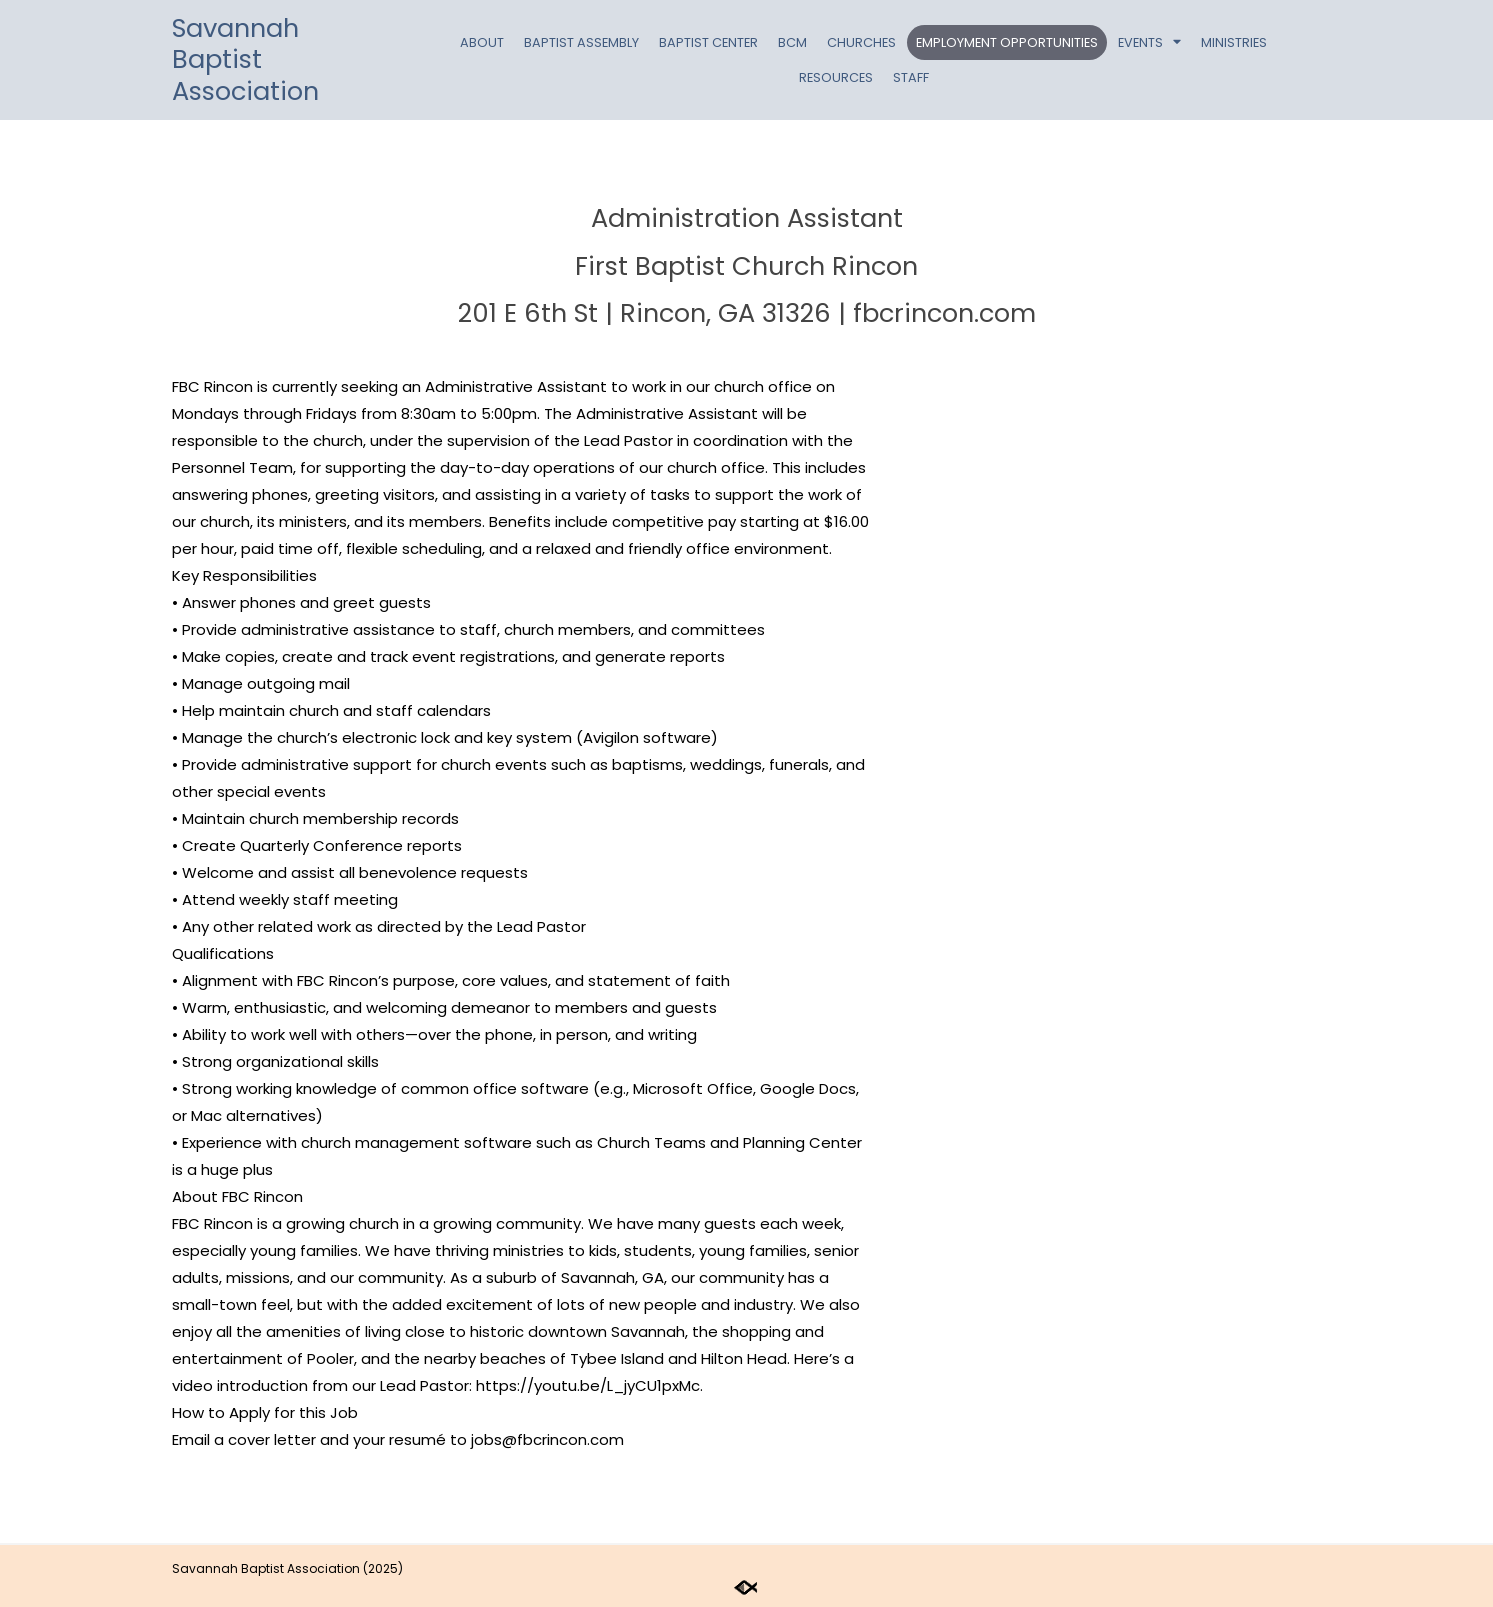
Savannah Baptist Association (245, 59)
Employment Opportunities (1007, 42)
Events (1149, 42)
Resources (836, 77)
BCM (792, 42)
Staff (911, 77)
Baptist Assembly (581, 42)
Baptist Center (708, 42)
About (482, 42)
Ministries (1234, 42)
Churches (861, 42)
